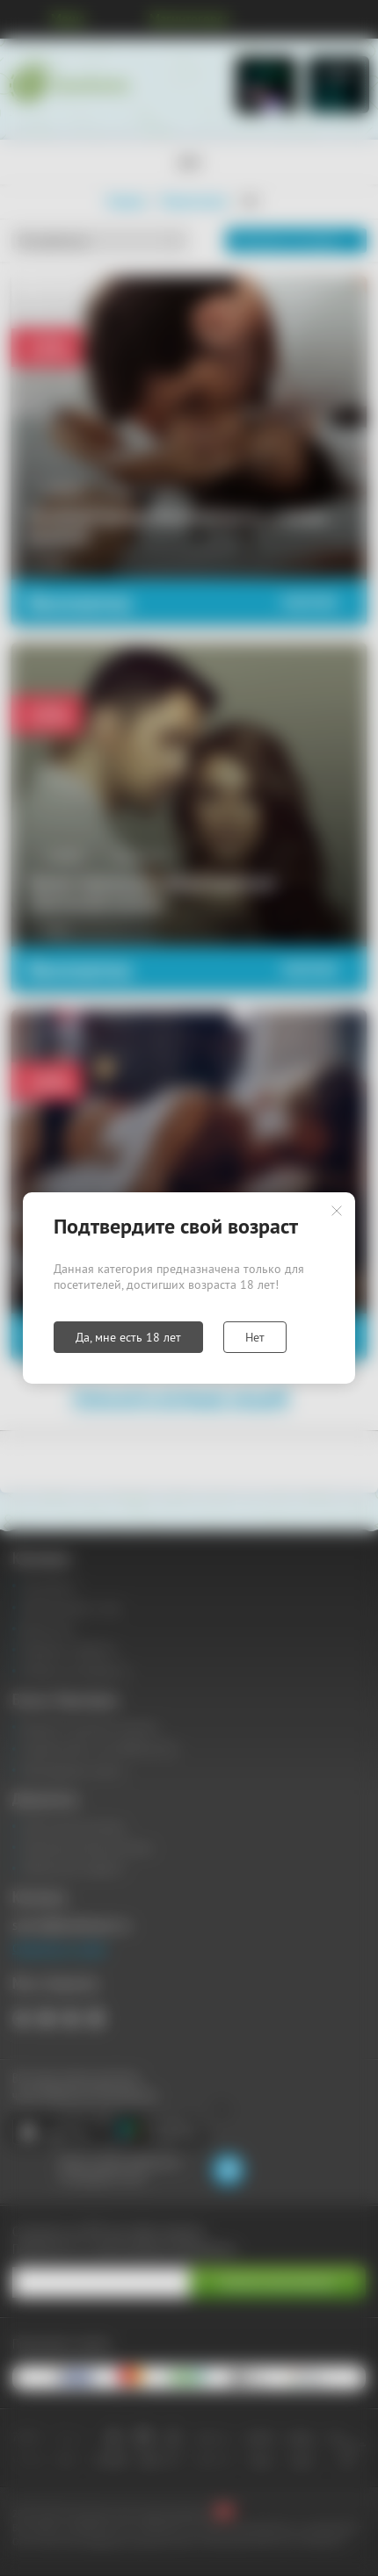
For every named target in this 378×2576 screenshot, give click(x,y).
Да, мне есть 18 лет (128, 1337)
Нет (255, 1337)
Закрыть (336, 1210)
